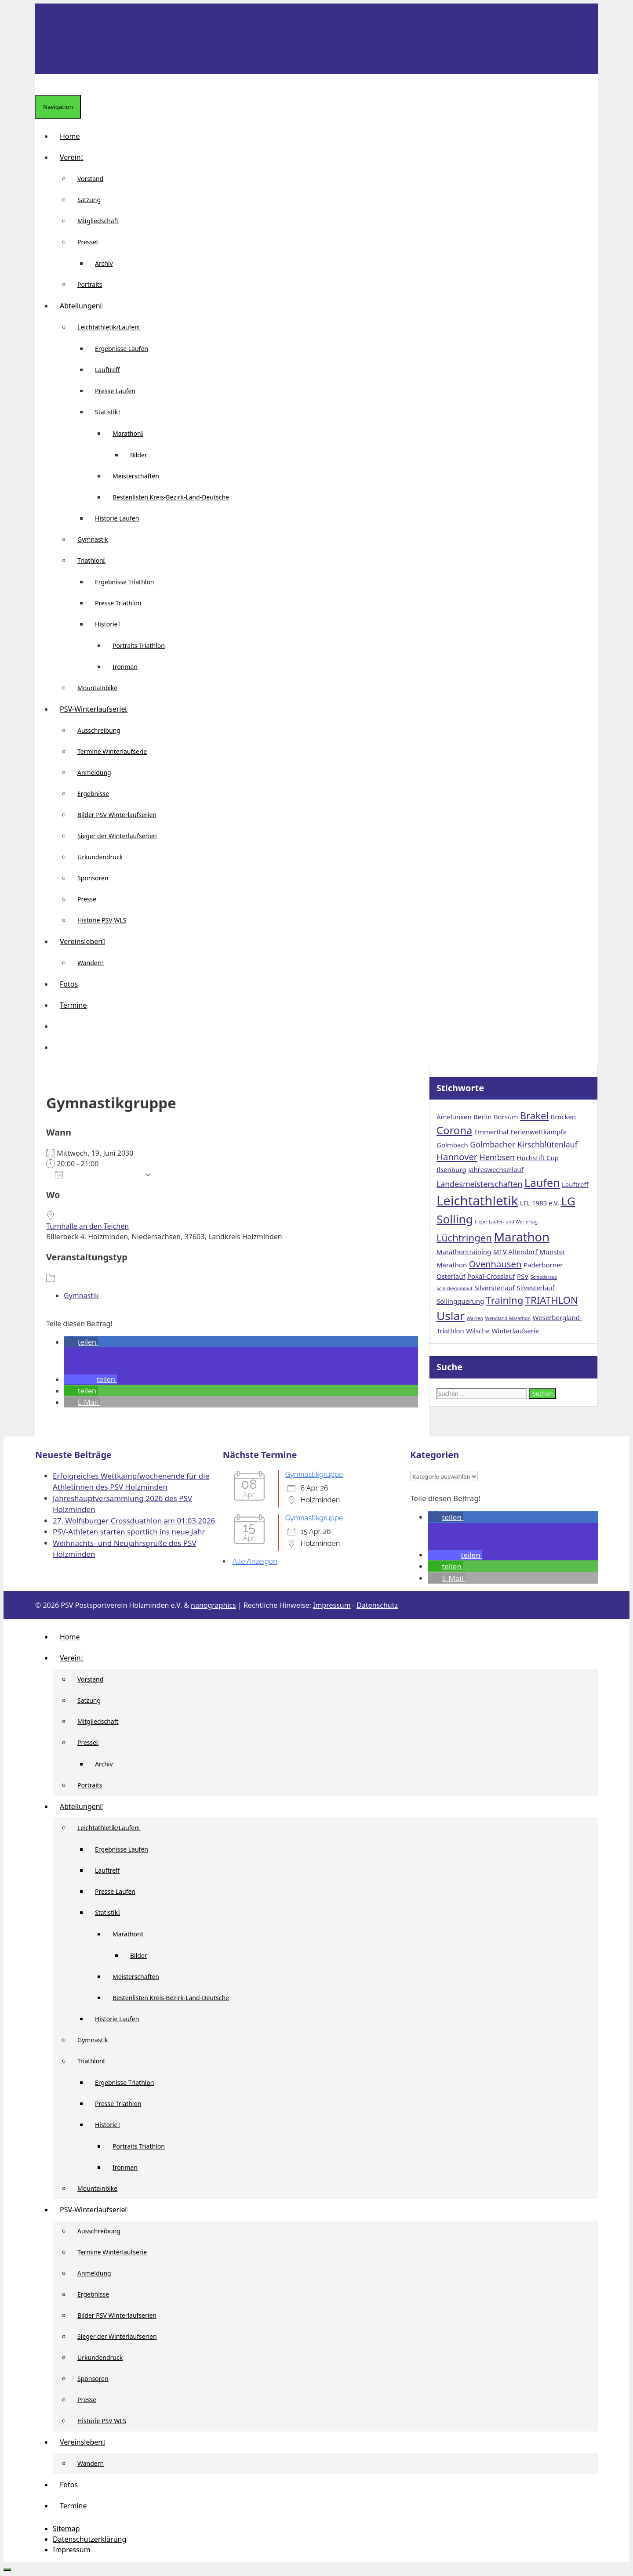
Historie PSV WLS (101, 920)
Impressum (332, 1605)
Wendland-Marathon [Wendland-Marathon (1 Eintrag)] (508, 1318)
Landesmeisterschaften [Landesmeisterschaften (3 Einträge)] (479, 1184)
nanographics (213, 1605)
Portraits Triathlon (139, 645)
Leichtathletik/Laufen (112, 327)
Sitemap (66, 2528)
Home (70, 136)
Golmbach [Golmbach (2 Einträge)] (452, 1144)
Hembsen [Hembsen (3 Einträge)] (497, 1157)
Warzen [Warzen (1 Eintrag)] (474, 1318)
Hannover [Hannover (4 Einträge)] (457, 1157)
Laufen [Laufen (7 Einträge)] (542, 1182)
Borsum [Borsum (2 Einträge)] (506, 1116)
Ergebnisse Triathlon (124, 582)
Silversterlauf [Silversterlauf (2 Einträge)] (494, 1287)
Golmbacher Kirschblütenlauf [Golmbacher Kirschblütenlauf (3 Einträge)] (524, 1144)
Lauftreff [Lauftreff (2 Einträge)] (575, 1184)
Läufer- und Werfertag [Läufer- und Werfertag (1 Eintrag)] (513, 1222)
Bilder (138, 455)
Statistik (111, 412)
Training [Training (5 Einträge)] (505, 1299)
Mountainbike (97, 688)
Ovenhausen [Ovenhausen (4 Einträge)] (495, 1264)
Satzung (89, 199)
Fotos (69, 984)
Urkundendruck (100, 857)
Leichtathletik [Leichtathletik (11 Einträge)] (477, 1200)
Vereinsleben (86, 941)
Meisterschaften (136, 476)
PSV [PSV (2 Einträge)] (522, 1276)
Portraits (89, 284)
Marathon (131, 433)
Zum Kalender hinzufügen (97, 1175)
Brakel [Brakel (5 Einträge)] (534, 1115)
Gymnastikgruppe (314, 1474)
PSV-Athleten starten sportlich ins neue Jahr (129, 1532)
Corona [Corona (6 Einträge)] (454, 1130)
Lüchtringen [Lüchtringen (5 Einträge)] (464, 1237)
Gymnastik (92, 539)
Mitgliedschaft (98, 221)
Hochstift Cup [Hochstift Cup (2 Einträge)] (538, 1157)
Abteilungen (85, 306)
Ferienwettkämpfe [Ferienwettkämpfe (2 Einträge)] (538, 1131)
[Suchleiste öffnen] (42, 84)
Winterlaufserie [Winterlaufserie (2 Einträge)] (515, 1330)
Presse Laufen (115, 391)
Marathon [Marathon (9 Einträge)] (521, 1237)
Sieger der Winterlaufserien (117, 836)
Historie (111, 624)
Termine (73, 1005)
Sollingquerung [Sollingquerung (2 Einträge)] (460, 1301)
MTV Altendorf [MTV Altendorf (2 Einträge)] (515, 1251)
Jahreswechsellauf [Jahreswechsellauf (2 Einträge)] (496, 1169)
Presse (91, 242)
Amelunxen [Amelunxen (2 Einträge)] (454, 1116)
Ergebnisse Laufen (121, 348)
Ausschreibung (98, 730)
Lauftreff (107, 369)
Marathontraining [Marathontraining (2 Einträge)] (464, 1251)
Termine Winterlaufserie (112, 751)
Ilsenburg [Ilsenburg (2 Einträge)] (451, 1169)
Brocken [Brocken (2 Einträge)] (563, 1116)
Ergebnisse (93, 793)
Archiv (104, 263)
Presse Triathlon (118, 603)
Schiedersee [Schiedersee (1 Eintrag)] (544, 1277)
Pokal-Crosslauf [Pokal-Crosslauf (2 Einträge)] (491, 1276)
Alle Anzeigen (255, 1561)
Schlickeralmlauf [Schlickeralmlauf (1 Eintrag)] (455, 1288)
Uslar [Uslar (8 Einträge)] (451, 1316)
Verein (75, 157)
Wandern (90, 963)
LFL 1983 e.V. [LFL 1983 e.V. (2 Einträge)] (539, 1202)
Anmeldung (94, 772)
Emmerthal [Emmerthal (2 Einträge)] (491, 1131)
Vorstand (90, 178)
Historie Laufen (117, 518)
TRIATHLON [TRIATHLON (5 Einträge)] (551, 1299)
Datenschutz (377, 1605)
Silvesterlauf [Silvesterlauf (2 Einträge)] (536, 1287)
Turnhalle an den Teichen (87, 1226)
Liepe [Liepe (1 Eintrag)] (481, 1222)
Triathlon (95, 560)
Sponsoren (93, 878)
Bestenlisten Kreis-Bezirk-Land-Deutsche (171, 497)
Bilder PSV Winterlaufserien (116, 814)
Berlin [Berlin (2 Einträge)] (482, 1116)
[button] (60, 1026)
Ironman (125, 666)
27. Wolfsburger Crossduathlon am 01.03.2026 (134, 1521)
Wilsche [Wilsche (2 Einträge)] (478, 1330)
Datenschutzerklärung (89, 2539)
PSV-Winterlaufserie (97, 709)
